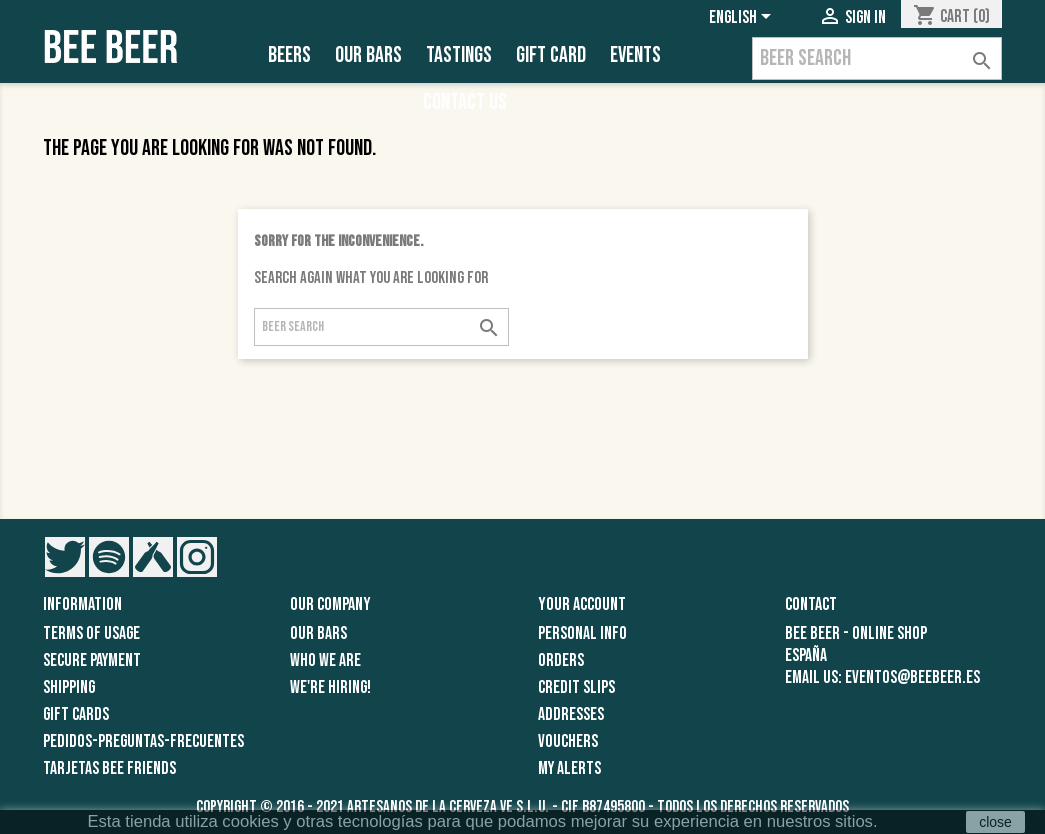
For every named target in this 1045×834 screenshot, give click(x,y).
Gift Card (551, 55)
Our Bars (368, 55)
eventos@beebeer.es (912, 677)
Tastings (459, 55)
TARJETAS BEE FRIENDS (109, 768)
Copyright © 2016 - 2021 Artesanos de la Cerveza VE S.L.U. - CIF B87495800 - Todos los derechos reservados (522, 807)
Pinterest (109, 557)
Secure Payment (92, 660)
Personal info (582, 633)
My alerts (569, 768)
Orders (561, 660)
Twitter (65, 557)
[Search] (877, 58)
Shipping (69, 687)
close (995, 822)
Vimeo (153, 557)
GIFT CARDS (76, 714)
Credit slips (576, 687)
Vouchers (568, 741)
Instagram (197, 557)
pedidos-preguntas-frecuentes (143, 741)
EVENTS (635, 55)
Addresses (571, 714)
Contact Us (465, 102)
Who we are (325, 660)
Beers (289, 55)
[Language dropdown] (743, 17)
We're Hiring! (330, 687)
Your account (582, 604)
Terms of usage (91, 633)
